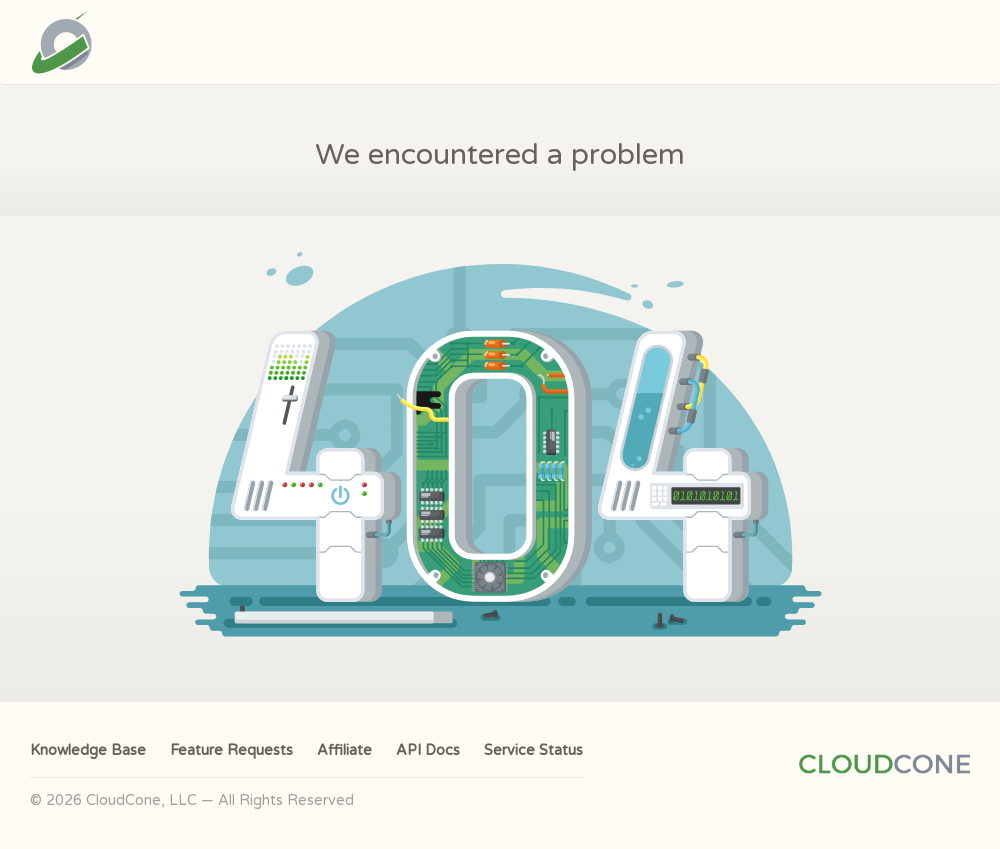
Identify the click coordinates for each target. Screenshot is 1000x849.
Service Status (533, 750)
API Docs (428, 750)
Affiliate (344, 750)
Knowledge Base (88, 750)
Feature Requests (231, 750)
